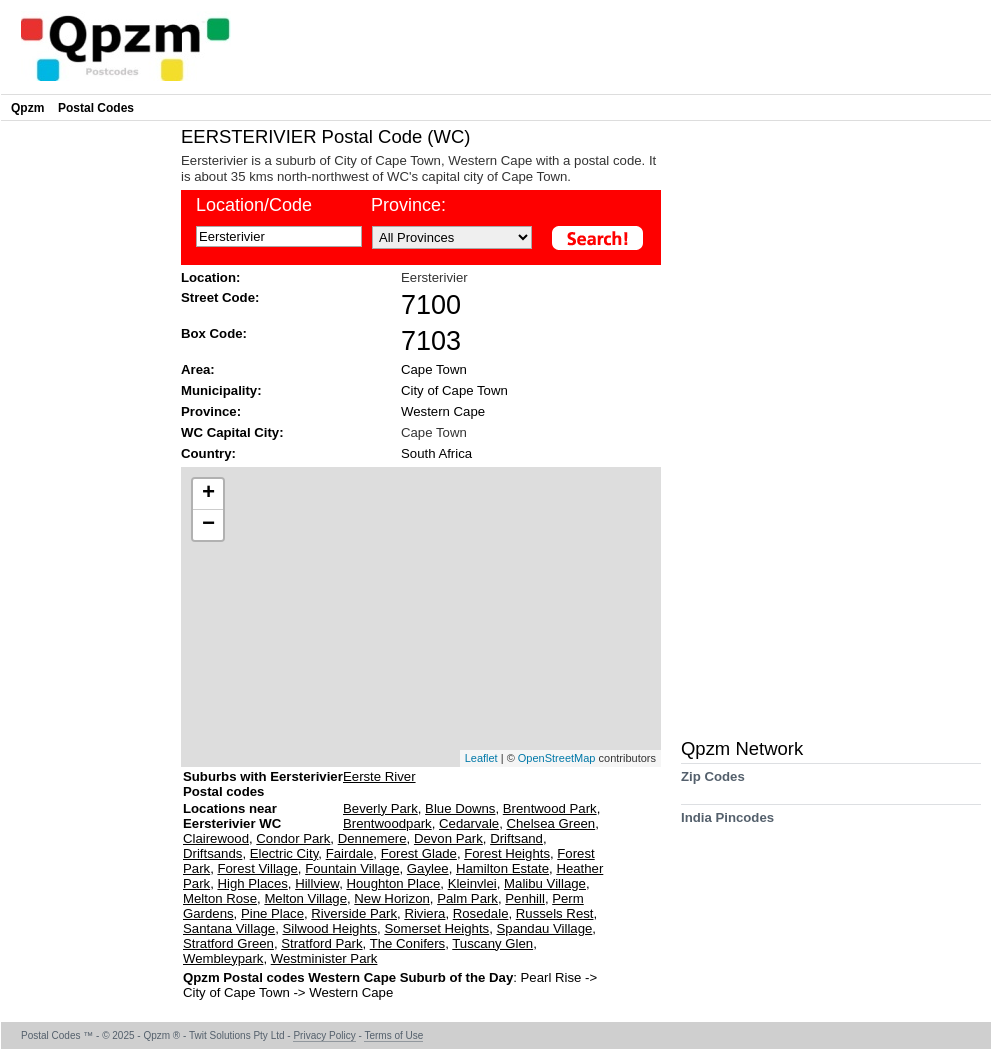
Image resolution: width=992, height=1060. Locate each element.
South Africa (436, 453)
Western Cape (443, 411)
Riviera (424, 913)
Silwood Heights (329, 928)
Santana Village (229, 928)
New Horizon (392, 898)
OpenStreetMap (557, 758)
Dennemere (372, 838)
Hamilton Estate (502, 868)
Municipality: (221, 390)
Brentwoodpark (387, 823)
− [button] (208, 525)
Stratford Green (228, 943)
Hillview (317, 883)
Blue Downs (460, 808)
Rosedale (481, 913)
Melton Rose (220, 898)
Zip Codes (713, 783)
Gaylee (428, 868)
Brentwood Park (550, 808)
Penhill (525, 898)
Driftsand (516, 838)
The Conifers (408, 943)
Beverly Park (380, 808)
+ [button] (208, 494)
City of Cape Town (454, 390)
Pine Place (272, 913)
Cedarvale (469, 823)
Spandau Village (545, 928)
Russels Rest (555, 913)
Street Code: (220, 297)
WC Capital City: (232, 432)
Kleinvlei (472, 883)
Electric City (284, 853)
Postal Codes (96, 108)
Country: (208, 453)
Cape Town (434, 369)
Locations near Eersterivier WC (232, 816)
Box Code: (214, 333)
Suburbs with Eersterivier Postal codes (263, 784)
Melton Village (305, 898)
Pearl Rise (553, 977)
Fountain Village (352, 868)
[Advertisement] (86, 426)
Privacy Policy (324, 1035)
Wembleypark (223, 958)
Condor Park (293, 838)
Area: (198, 369)
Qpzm (27, 108)
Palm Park (467, 898)
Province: (211, 411)
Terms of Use (393, 1035)
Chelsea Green (550, 823)
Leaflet (481, 758)
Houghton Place (393, 883)
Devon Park (448, 838)
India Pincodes (727, 824)
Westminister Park (324, 958)
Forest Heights (507, 853)
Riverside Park (354, 913)
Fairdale (350, 853)
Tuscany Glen (492, 943)
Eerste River (379, 776)
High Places (252, 883)
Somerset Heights (436, 928)
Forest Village (257, 868)
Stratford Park (321, 943)
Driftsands (212, 853)
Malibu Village (545, 883)
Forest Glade (419, 853)
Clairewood (216, 838)
